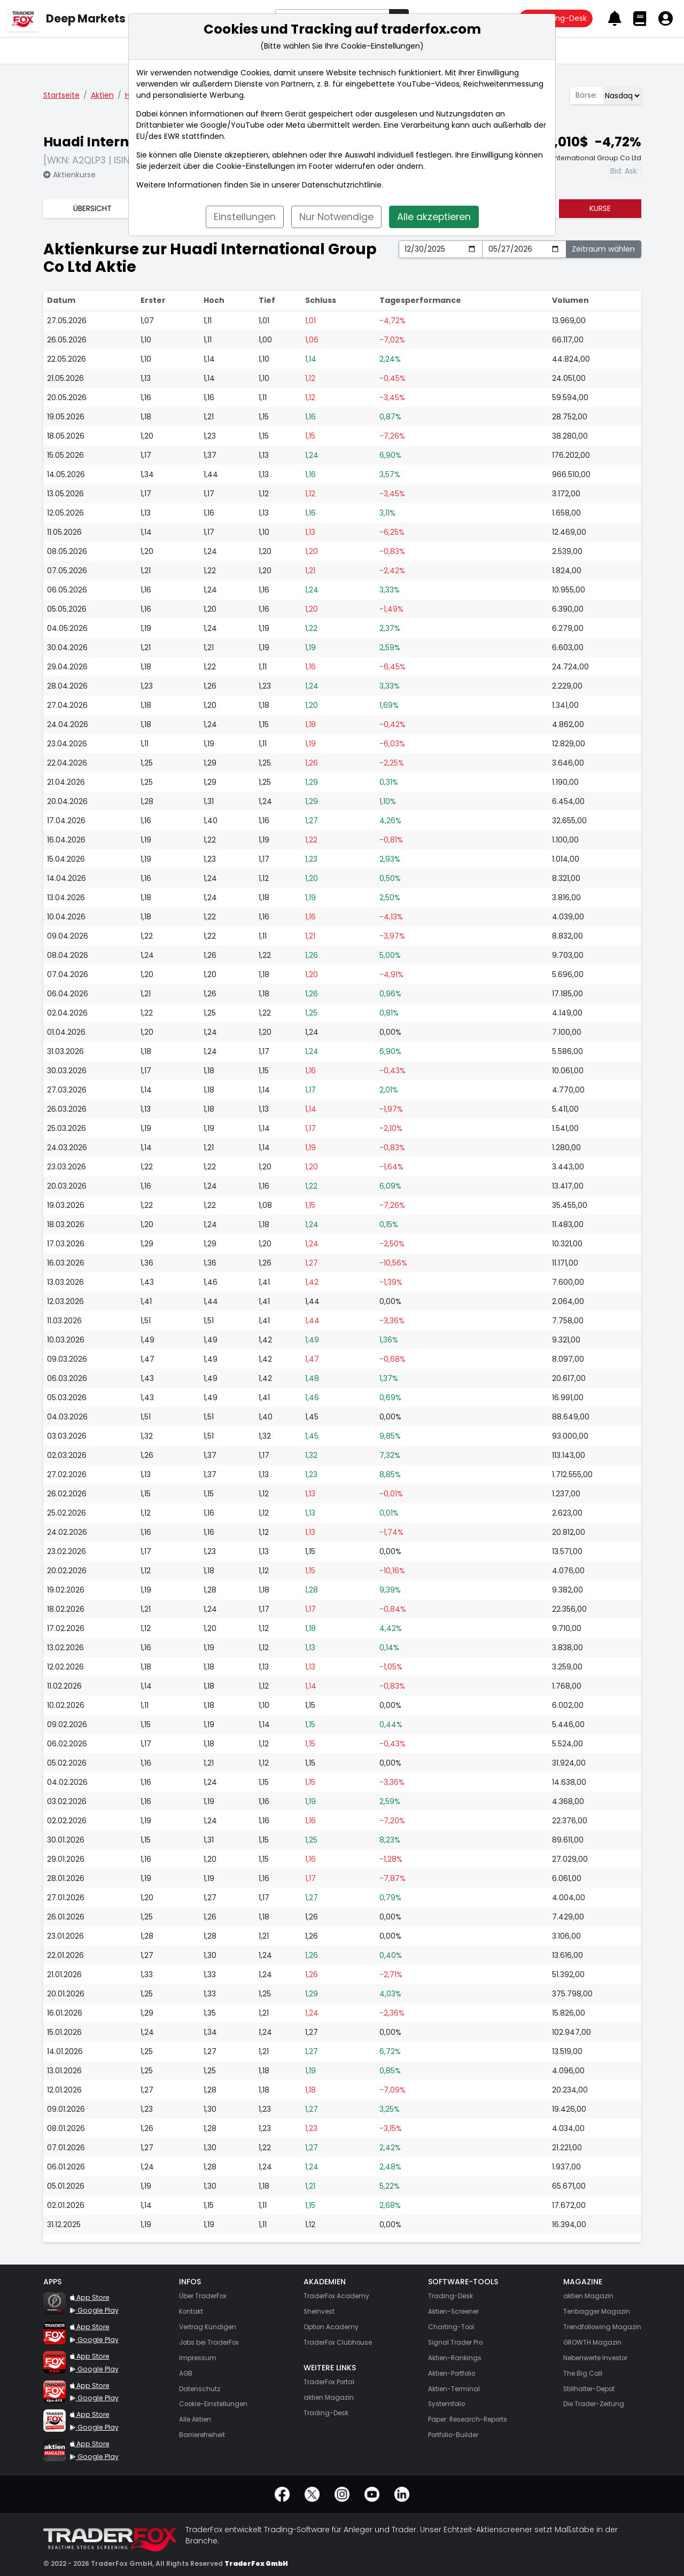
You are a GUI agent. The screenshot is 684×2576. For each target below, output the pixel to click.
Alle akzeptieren (434, 216)
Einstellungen (245, 216)
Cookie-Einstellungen (255, 166)
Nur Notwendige (336, 216)
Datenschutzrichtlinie (342, 184)
